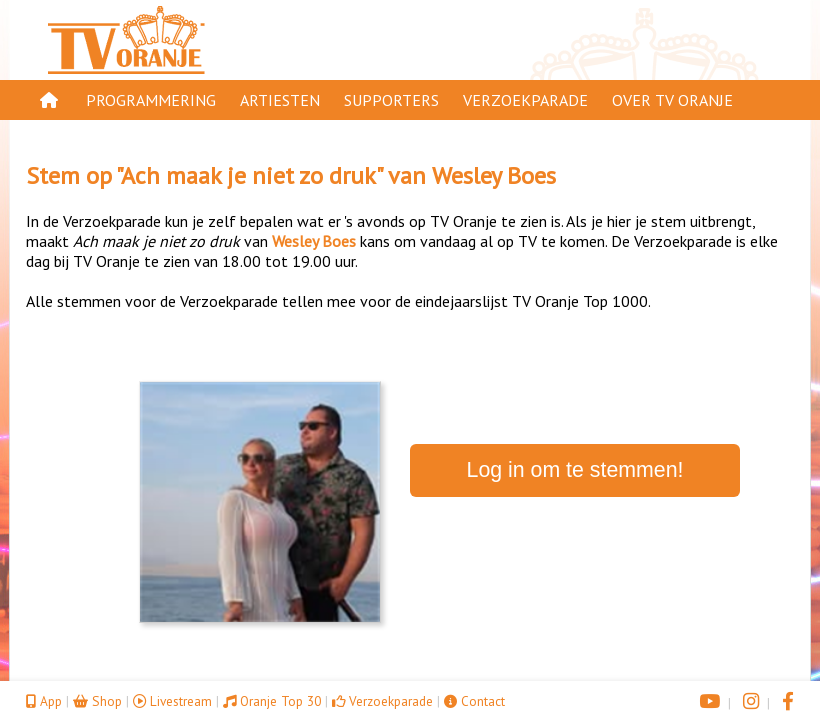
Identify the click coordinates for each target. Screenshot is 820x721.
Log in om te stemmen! (575, 470)
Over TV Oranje (672, 100)
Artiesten (280, 100)
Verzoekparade (525, 100)
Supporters (391, 100)
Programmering (151, 100)
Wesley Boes (494, 175)
